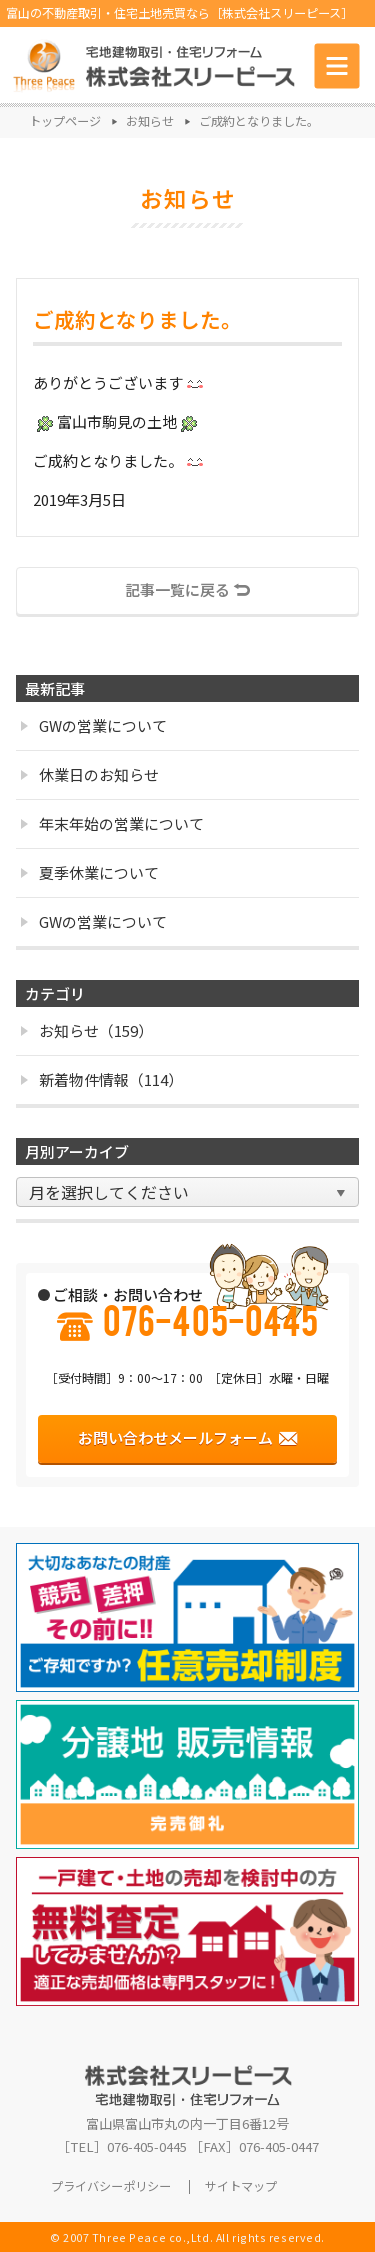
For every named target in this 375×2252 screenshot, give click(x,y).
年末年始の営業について (112, 823)
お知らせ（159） (87, 1030)
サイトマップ (241, 2186)
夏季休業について (90, 872)
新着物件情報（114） (102, 1079)
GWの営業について (94, 725)
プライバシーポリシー (111, 2186)
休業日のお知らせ (90, 774)
